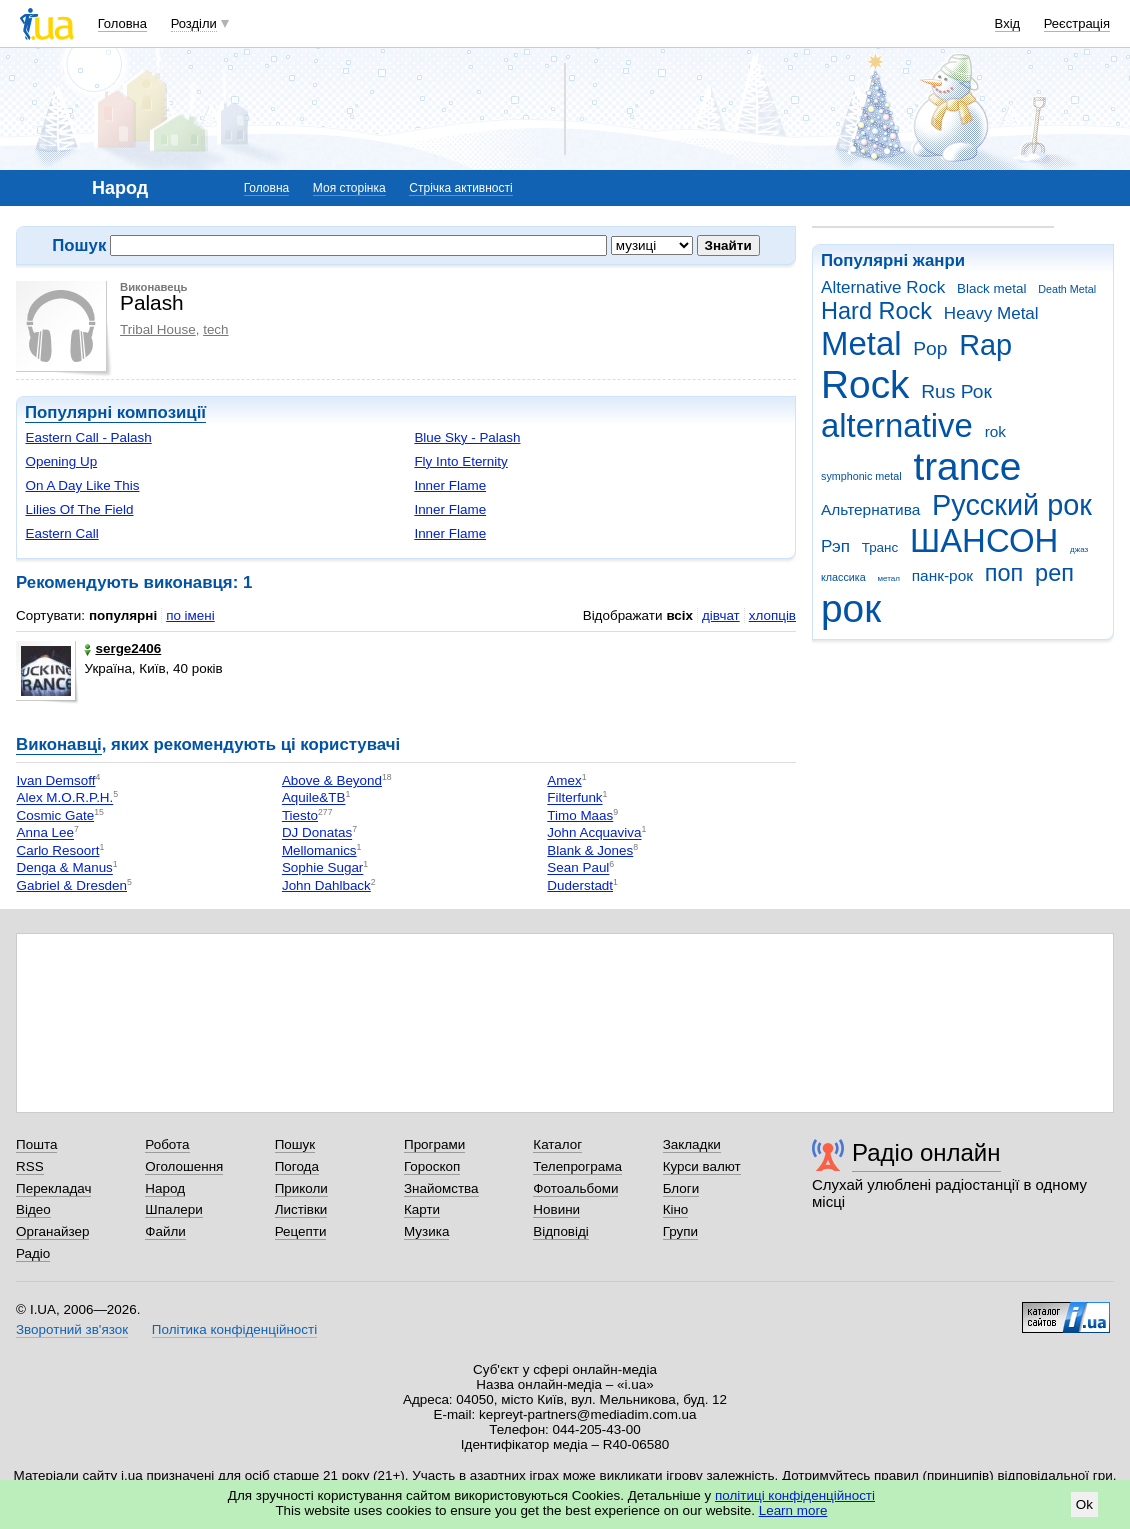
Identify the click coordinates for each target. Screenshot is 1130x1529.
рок (851, 608)
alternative (897, 425)
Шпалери (173, 1209)
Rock (865, 384)
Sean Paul (578, 868)
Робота (167, 1144)
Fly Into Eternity (460, 461)
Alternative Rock (883, 287)
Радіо (33, 1253)
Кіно (676, 1209)
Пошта (36, 1144)
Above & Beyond (332, 780)
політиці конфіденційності (795, 1495)
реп (1054, 573)
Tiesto (300, 815)
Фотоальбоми (575, 1188)
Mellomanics (319, 850)
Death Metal (1067, 289)
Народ (165, 1188)
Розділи (194, 23)
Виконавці (59, 744)
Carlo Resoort (57, 850)
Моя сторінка (349, 188)
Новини (556, 1209)
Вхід (1008, 23)
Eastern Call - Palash (88, 437)
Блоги (681, 1188)
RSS (30, 1166)
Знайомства (441, 1188)
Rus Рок (956, 391)
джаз (1079, 549)
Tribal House (158, 329)
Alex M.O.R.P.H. (64, 798)
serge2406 (122, 648)
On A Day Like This (82, 485)
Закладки (692, 1144)
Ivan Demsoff (55, 780)
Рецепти (301, 1231)
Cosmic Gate (55, 815)
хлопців (772, 615)
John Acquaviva (594, 833)
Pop (930, 348)
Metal (861, 343)
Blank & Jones (590, 850)
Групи (680, 1231)
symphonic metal (861, 476)
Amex (564, 780)
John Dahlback (326, 885)
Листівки (301, 1209)
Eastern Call (61, 533)
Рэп (835, 546)
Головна (122, 23)
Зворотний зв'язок (72, 1329)
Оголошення (184, 1166)
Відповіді (561, 1231)
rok (995, 431)
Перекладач (53, 1188)
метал (888, 578)
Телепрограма (577, 1166)
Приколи (301, 1188)
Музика (426, 1231)
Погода (297, 1166)
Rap (985, 345)
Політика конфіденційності (234, 1329)
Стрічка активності (460, 188)
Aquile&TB (314, 798)
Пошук (295, 1144)
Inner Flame (450, 485)
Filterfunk (574, 798)
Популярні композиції (115, 412)
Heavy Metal (991, 313)
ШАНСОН (984, 540)
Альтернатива (870, 509)
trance (967, 466)
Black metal (991, 288)
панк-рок (942, 575)
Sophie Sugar (322, 868)
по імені (190, 615)
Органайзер (52, 1231)
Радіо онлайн (926, 1152)
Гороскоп (432, 1166)
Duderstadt (580, 885)
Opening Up (61, 461)
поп (1004, 573)
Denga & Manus (64, 868)
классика (843, 577)
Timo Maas (580, 815)
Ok (1084, 1504)
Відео (33, 1209)
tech (215, 329)
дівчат (721, 615)
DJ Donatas (317, 833)
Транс (880, 547)
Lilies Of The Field (79, 509)
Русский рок (1012, 505)
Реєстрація (1077, 23)
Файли (165, 1231)
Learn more (793, 1510)
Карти (422, 1209)
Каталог (557, 1144)
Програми (434, 1144)
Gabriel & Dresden (71, 885)
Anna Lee (45, 833)
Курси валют (702, 1166)
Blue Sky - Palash (467, 437)
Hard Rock (876, 311)
